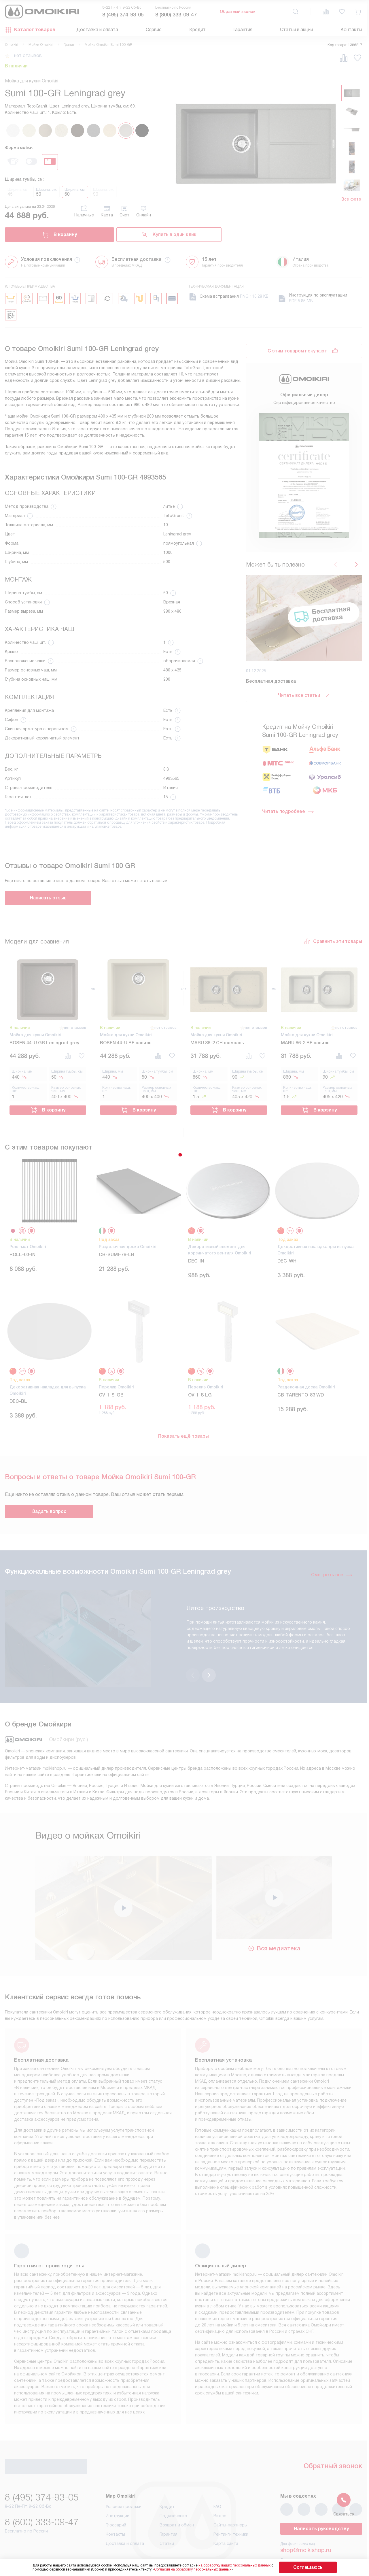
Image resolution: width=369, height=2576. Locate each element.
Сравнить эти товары (333, 941)
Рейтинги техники (230, 2507)
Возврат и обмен (177, 2498)
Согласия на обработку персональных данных (204, 2569)
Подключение (173, 2489)
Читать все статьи (304, 695)
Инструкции (117, 2489)
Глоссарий (116, 2498)
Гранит (69, 44)
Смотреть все (332, 1570)
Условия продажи (123, 2479)
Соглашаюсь (308, 2567)
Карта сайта (225, 2516)
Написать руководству (321, 2501)
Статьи (167, 2516)
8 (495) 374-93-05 (123, 15)
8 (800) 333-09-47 (176, 15)
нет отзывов (28, 55)
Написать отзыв (48, 897)
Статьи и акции (296, 29)
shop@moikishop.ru (305, 2523)
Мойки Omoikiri (41, 44)
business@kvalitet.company (316, 2539)
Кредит (197, 29)
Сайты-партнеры (230, 2498)
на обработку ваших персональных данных (246, 2565)
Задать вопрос (49, 1506)
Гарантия (242, 29)
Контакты (351, 29)
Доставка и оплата (97, 29)
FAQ (217, 2479)
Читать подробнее (288, 811)
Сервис (154, 29)
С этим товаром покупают (297, 350)
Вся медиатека (274, 1920)
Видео (219, 2489)
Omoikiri (11, 44)
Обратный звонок (238, 11)
